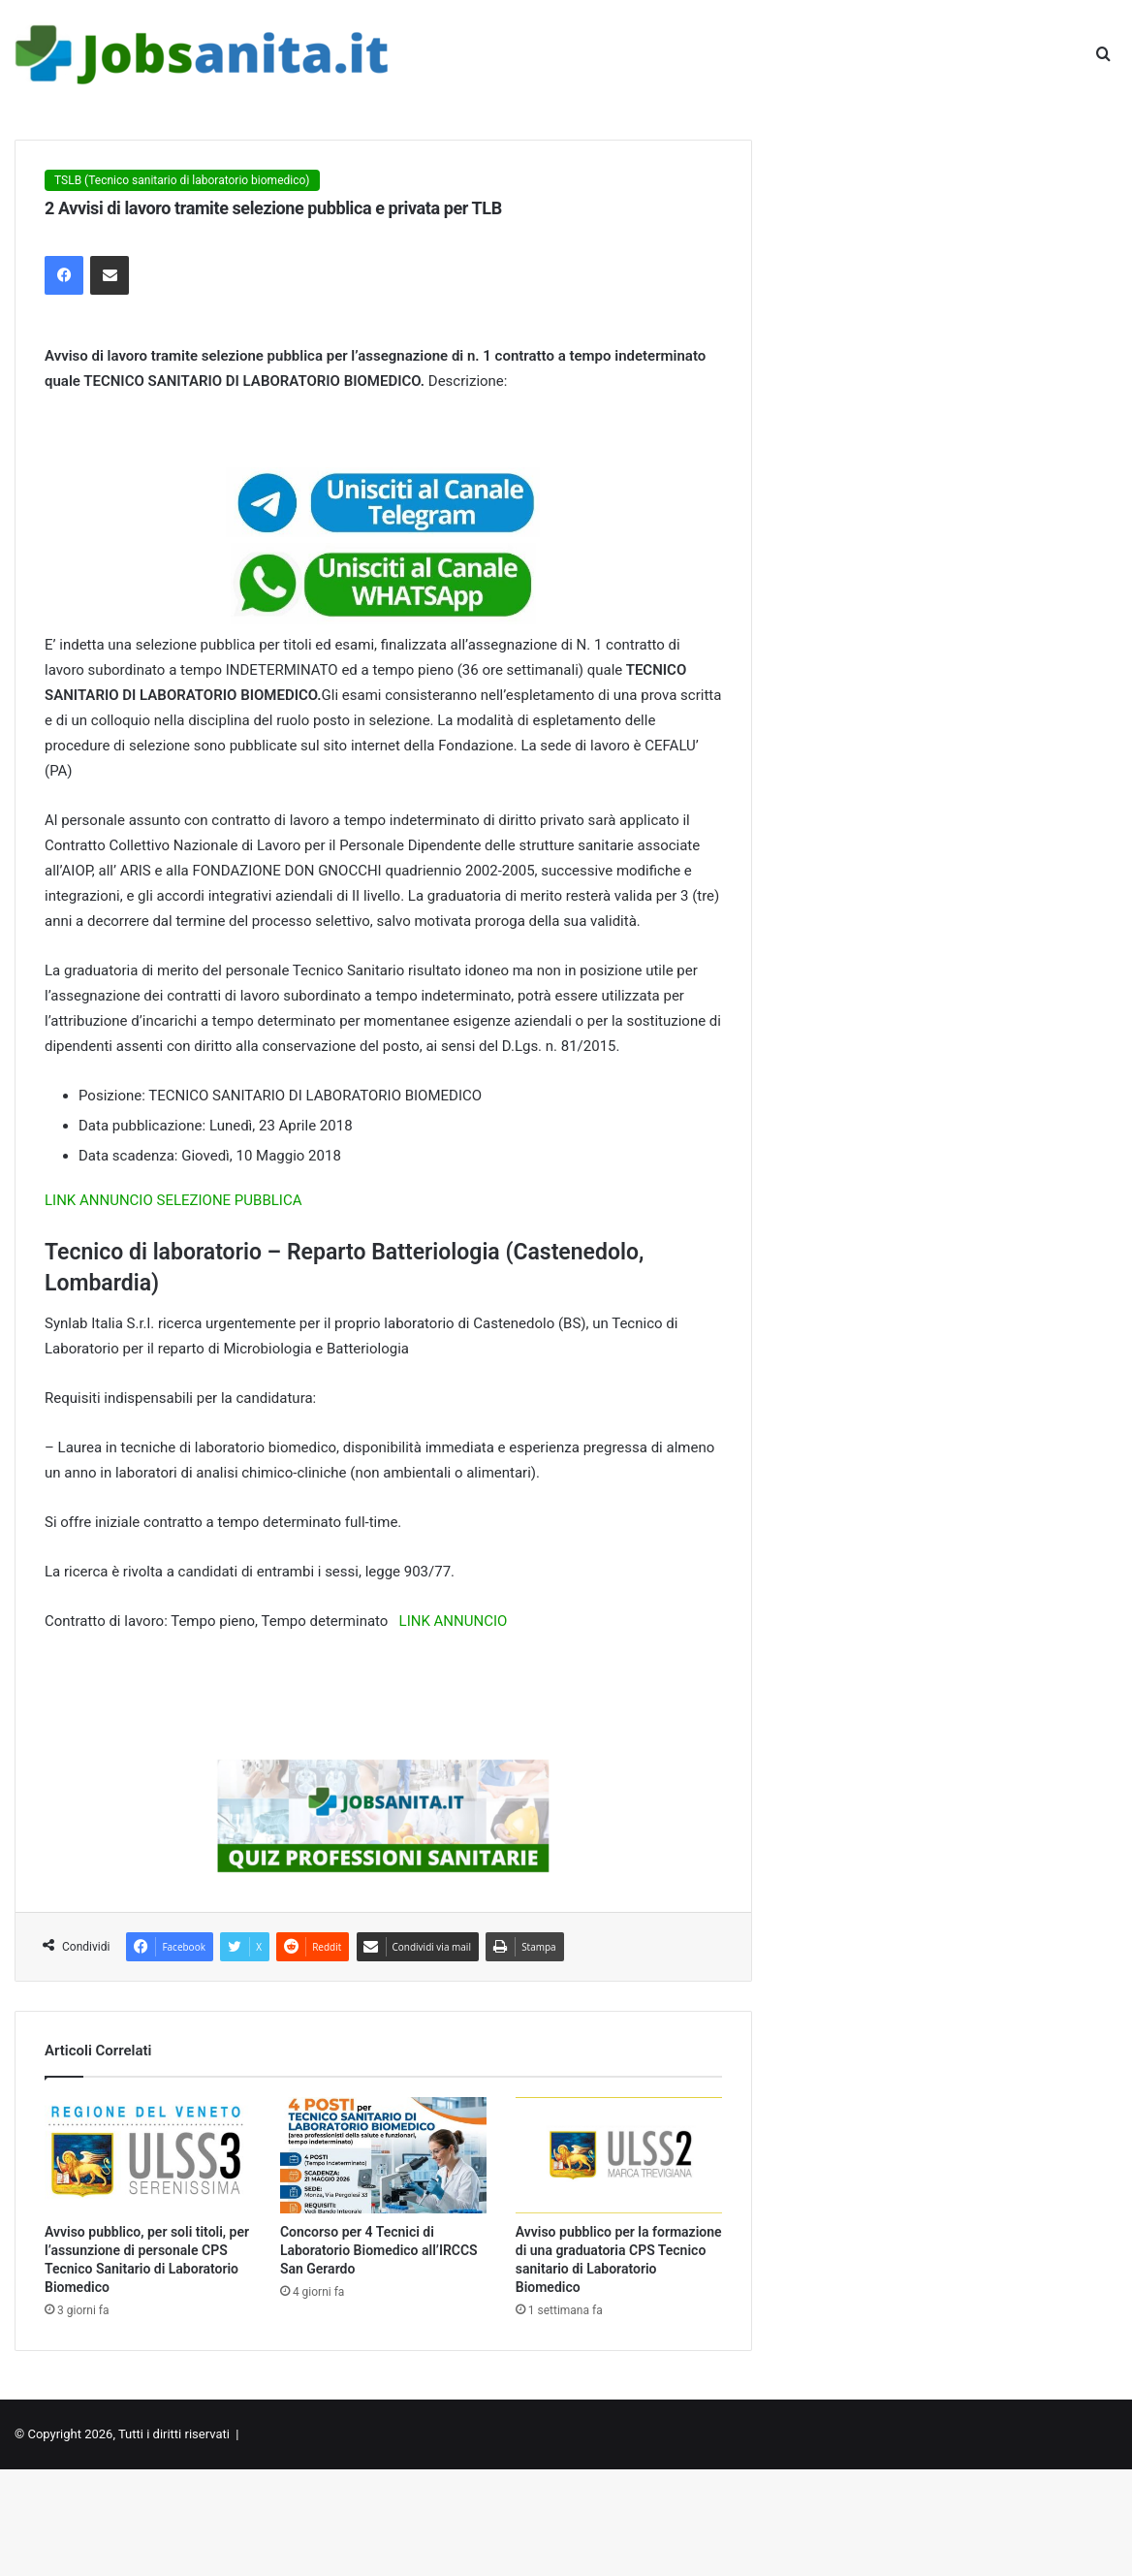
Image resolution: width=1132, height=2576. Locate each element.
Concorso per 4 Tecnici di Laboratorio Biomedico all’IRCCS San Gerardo (379, 2250)
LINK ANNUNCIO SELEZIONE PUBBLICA (173, 1200)
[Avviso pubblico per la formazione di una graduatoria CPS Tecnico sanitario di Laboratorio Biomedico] (619, 2155)
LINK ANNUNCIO (453, 1621)
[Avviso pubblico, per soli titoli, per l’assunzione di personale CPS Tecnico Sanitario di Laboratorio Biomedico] (148, 2155)
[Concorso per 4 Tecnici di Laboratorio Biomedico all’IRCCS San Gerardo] (383, 2155)
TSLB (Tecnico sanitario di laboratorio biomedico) (182, 180)
